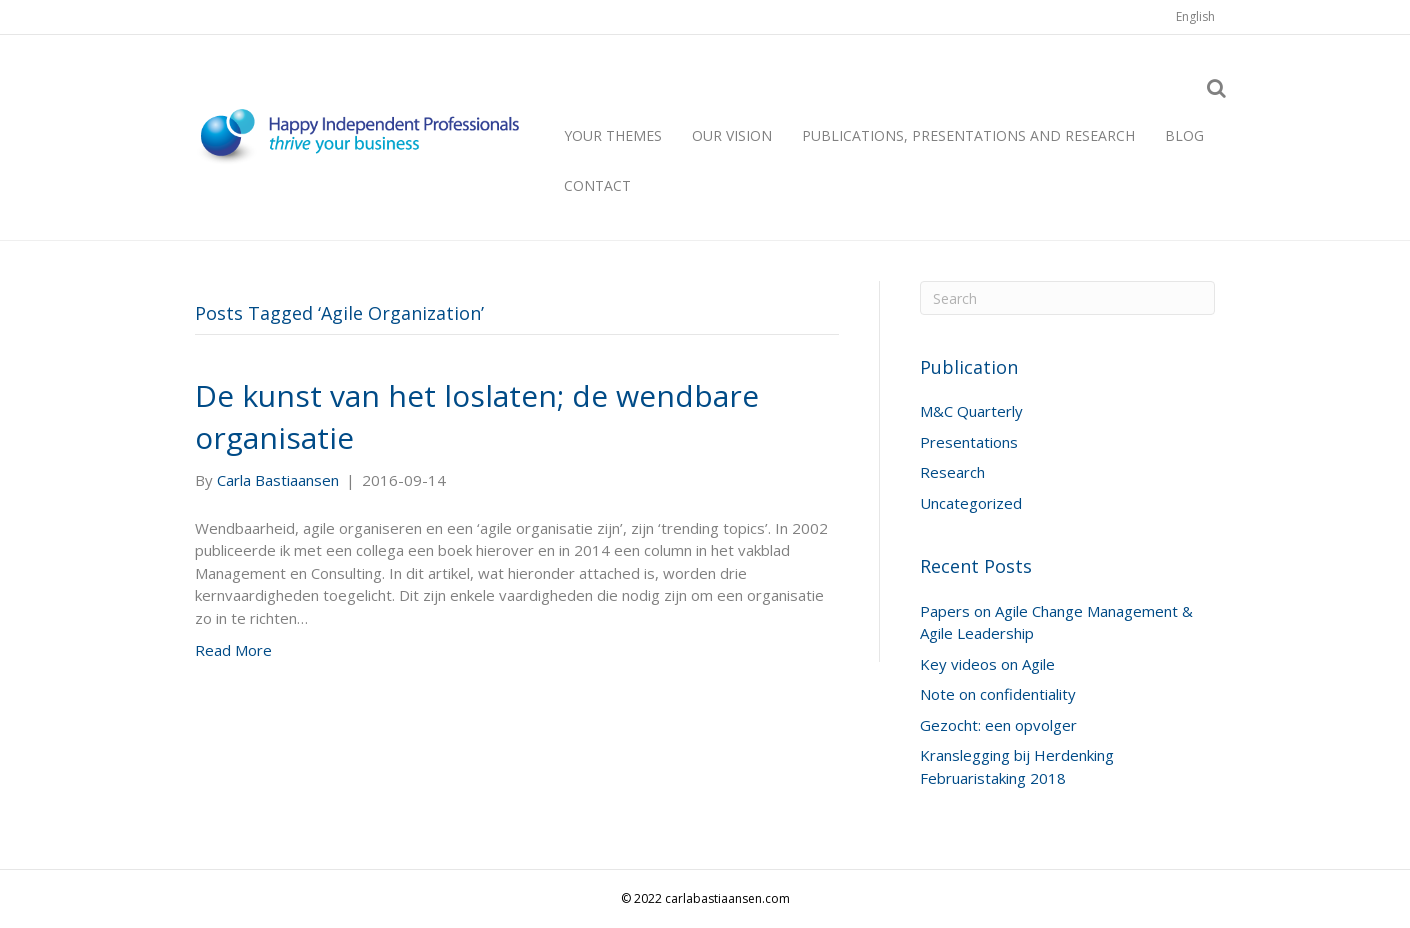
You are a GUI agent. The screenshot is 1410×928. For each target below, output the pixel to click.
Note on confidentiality (998, 694)
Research (952, 472)
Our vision (732, 135)
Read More (233, 650)
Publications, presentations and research (968, 135)
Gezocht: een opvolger (998, 725)
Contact (597, 185)
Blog (1184, 135)
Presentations (969, 442)
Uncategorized (971, 503)
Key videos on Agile (987, 664)
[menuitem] (1195, 17)
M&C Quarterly (971, 411)
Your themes (613, 135)
